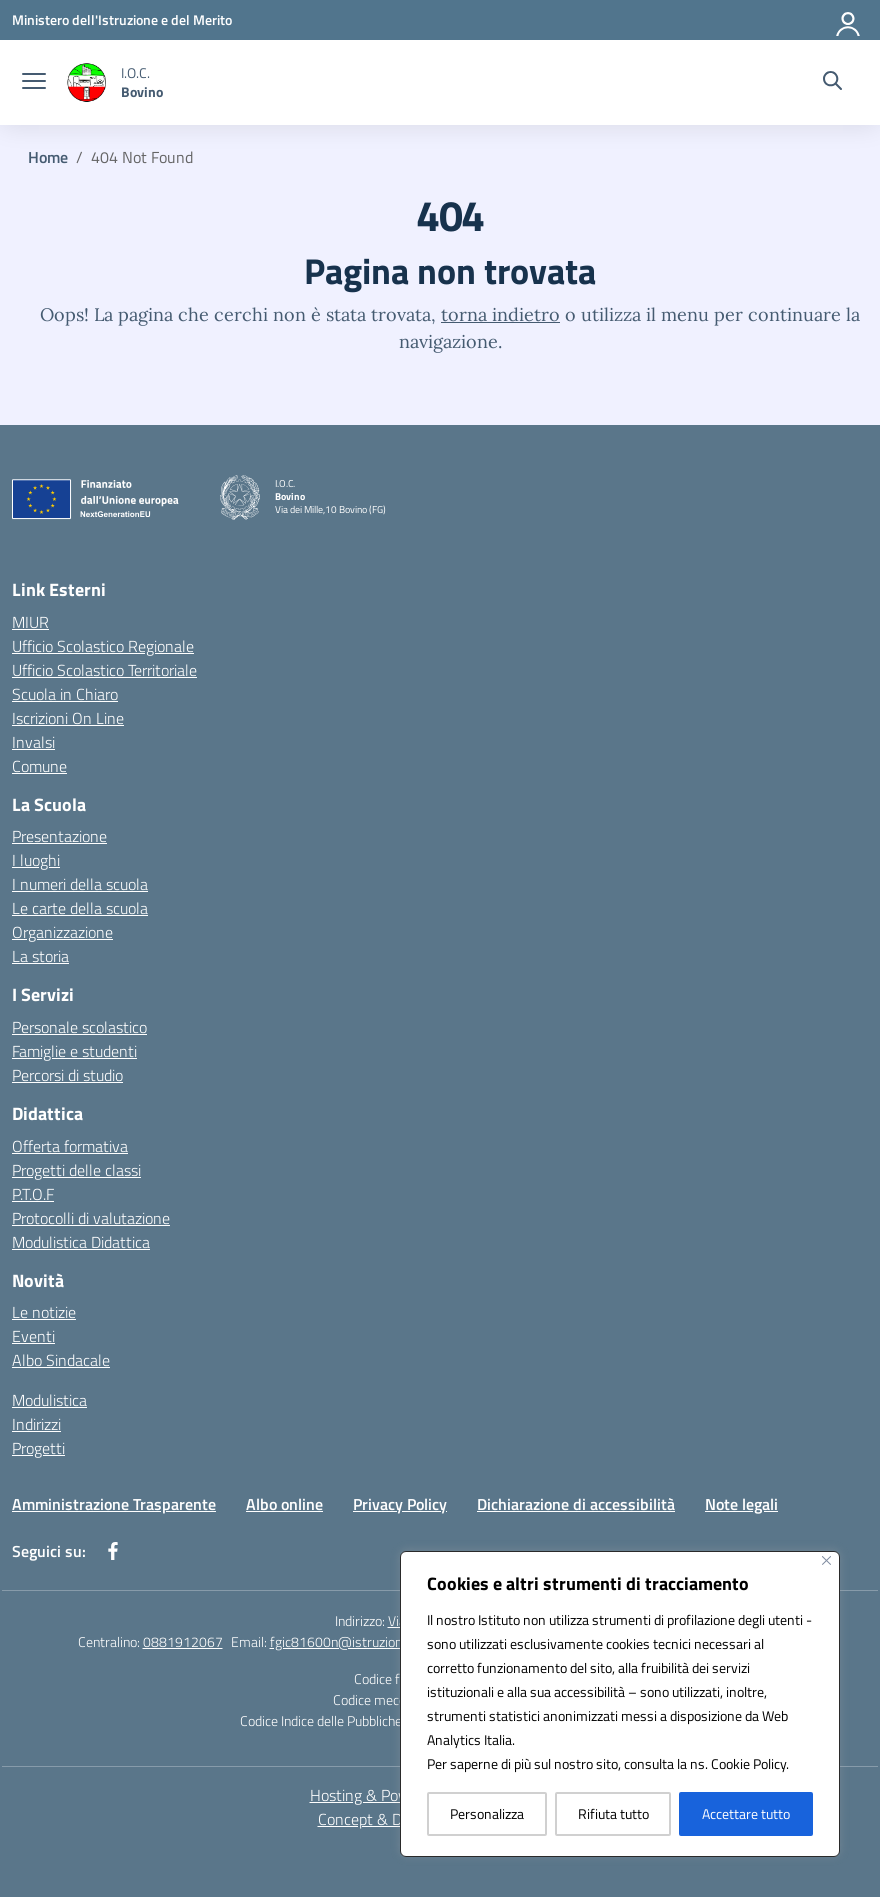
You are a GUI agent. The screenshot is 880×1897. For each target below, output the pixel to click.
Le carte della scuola (80, 908)
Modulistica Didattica (81, 1242)
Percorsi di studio (67, 1075)
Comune (39, 766)
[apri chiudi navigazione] (34, 83)
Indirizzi (36, 1424)
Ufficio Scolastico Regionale (103, 646)
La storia (40, 956)
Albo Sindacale (61, 1360)
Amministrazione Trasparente (114, 1504)
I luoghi (36, 860)
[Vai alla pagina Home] (48, 157)
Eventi (33, 1336)
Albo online (284, 1504)
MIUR (30, 622)
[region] (620, 1704)
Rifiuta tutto (613, 1813)
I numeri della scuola (80, 884)
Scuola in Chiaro (65, 694)
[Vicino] (826, 1560)
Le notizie (44, 1312)
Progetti (38, 1448)
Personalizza (487, 1813)
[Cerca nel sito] (832, 83)
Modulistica (49, 1400)
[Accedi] (849, 20)
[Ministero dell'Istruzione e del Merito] (122, 19)
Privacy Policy (400, 1504)
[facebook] (113, 1551)
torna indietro (500, 314)
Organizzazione (62, 932)
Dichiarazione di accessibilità (576, 1504)
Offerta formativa (70, 1146)
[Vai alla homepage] (142, 82)
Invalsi (33, 742)
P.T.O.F (33, 1194)
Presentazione (59, 836)
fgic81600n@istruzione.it (345, 1641)
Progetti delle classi (76, 1170)
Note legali (741, 1504)
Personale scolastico (79, 1027)
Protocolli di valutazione (91, 1218)
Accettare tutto (746, 1813)
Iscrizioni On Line (68, 718)
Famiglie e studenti (74, 1051)
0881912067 (183, 1641)
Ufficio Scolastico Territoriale (104, 670)
